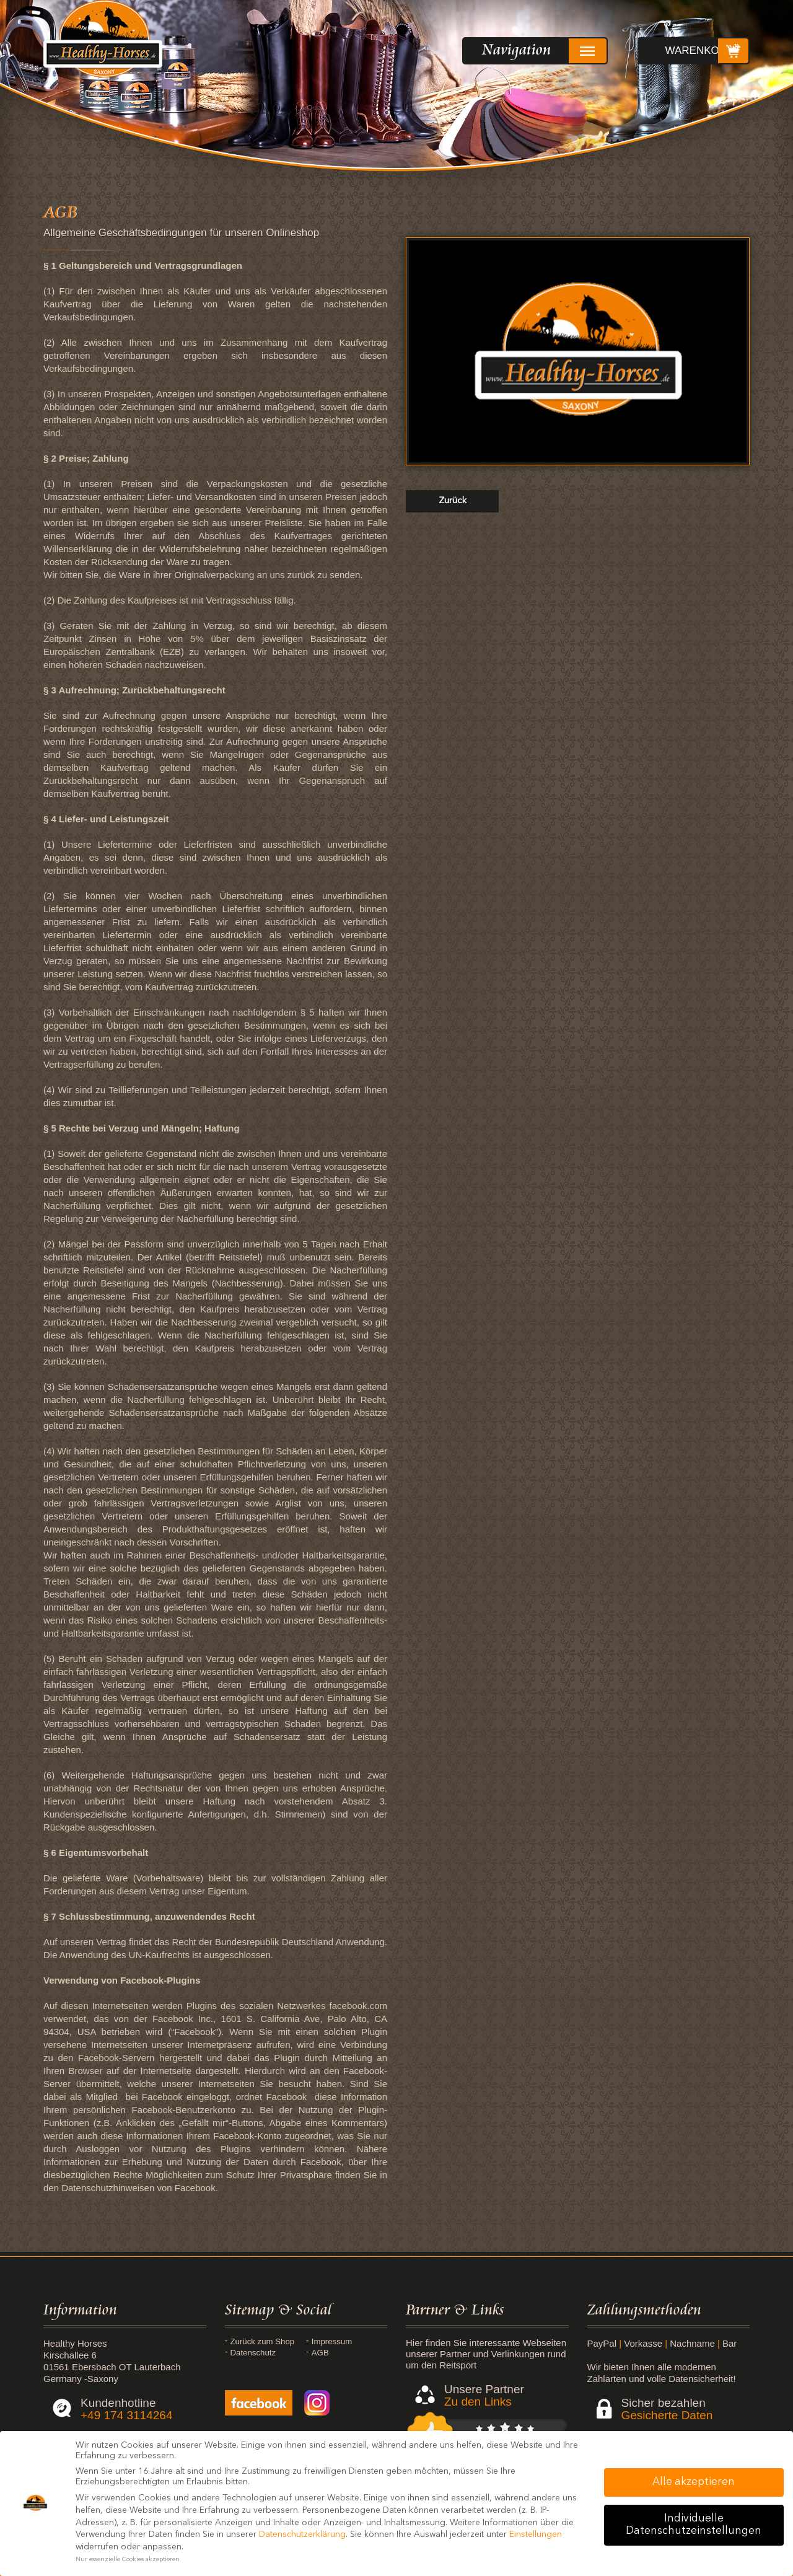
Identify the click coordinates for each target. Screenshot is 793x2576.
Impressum (336, 2341)
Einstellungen (535, 2534)
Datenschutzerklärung (302, 2534)
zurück (453, 501)
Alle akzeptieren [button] (693, 2482)
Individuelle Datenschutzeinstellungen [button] (693, 2524)
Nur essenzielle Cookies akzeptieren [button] (128, 2559)
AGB (242, 2364)
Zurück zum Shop (256, 2346)
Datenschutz (339, 2353)
